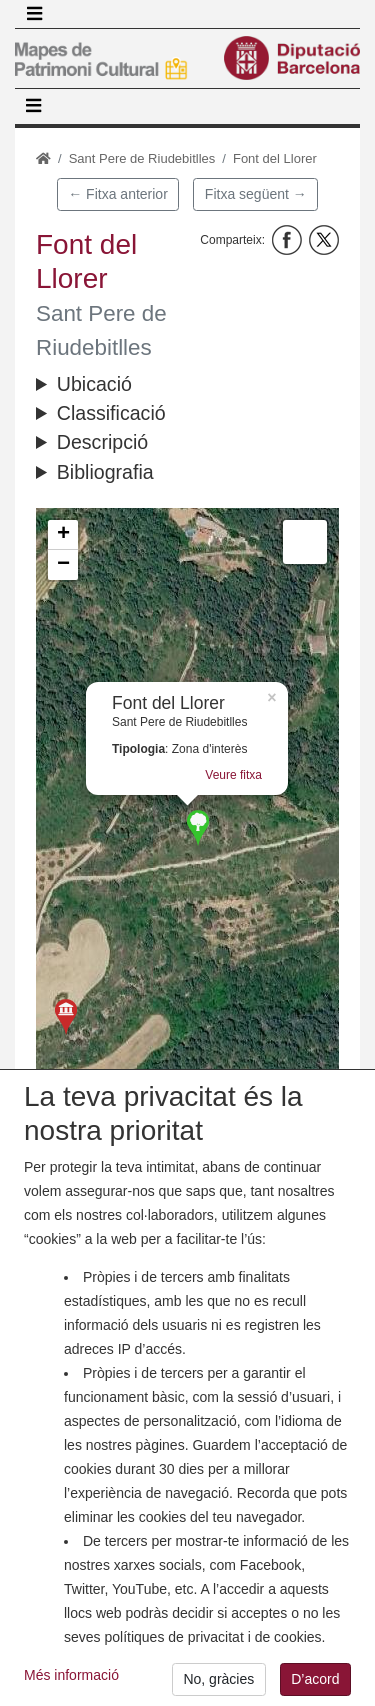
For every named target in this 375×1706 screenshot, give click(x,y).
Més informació (71, 1675)
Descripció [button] (102, 442)
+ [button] (63, 535)
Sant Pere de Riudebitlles (142, 158)
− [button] (63, 565)
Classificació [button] (111, 413)
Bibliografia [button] (105, 472)
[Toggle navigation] (34, 14)
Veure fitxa (233, 775)
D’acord (315, 1679)
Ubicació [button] (94, 384)
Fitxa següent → (256, 194)
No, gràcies (218, 1679)
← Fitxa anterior (118, 194)
